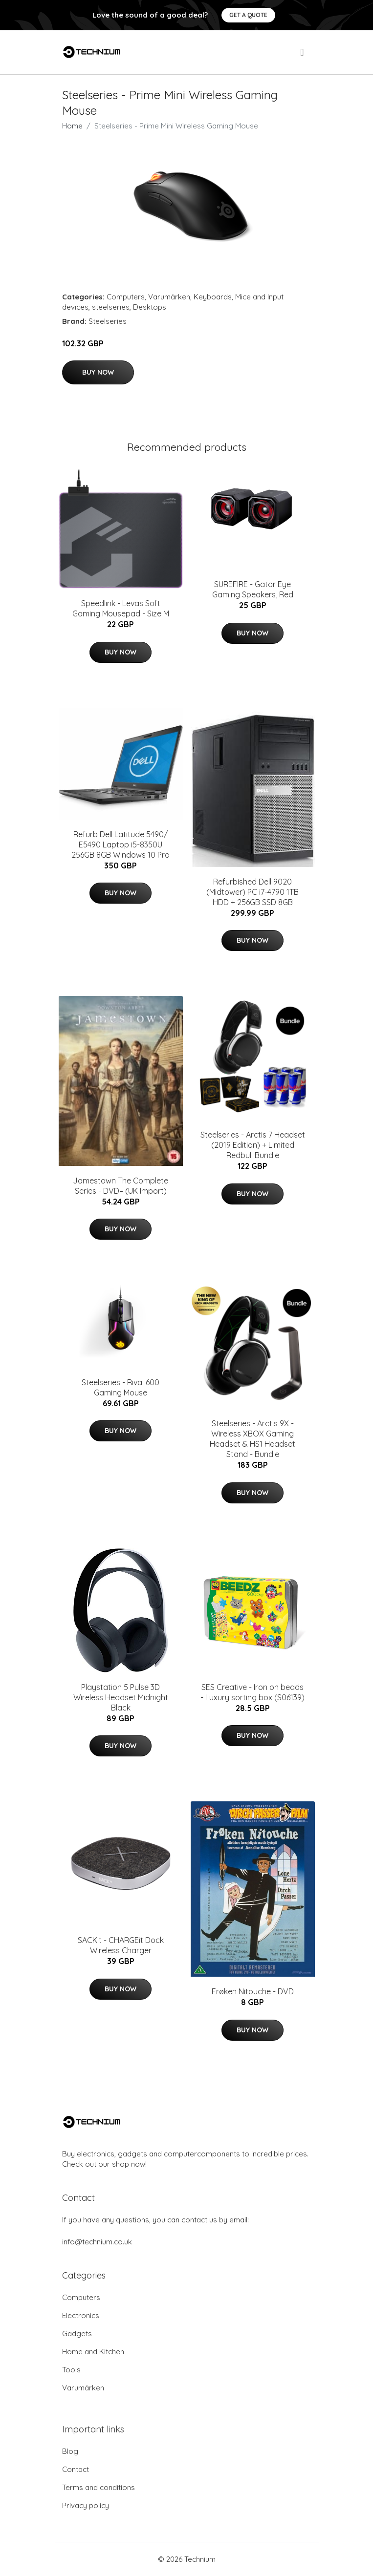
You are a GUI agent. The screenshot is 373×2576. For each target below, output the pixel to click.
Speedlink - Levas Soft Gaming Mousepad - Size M (120, 608)
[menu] (302, 52)
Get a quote (248, 15)
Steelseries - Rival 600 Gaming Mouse (120, 1387)
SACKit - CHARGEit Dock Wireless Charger (121, 1945)
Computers (126, 296)
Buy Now (98, 372)
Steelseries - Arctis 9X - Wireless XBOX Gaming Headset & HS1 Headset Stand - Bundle (252, 1438)
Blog (70, 2451)
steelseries (111, 307)
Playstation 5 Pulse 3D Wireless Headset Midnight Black (120, 1697)
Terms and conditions (98, 2487)
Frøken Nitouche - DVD (253, 1991)
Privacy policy (85, 2505)
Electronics (80, 2315)
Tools (71, 2369)
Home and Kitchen (93, 2351)
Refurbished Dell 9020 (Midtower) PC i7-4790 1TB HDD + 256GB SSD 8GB (252, 892)
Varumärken (169, 296)
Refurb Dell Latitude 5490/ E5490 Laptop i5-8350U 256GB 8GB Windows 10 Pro (120, 844)
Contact (75, 2469)
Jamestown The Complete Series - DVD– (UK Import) (120, 1186)
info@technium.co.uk (97, 2241)
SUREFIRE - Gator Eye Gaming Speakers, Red (252, 589)
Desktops (149, 307)
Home (72, 125)
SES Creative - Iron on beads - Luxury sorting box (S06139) (252, 1692)
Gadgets (77, 2333)
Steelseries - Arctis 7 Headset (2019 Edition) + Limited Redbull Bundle (252, 1145)
